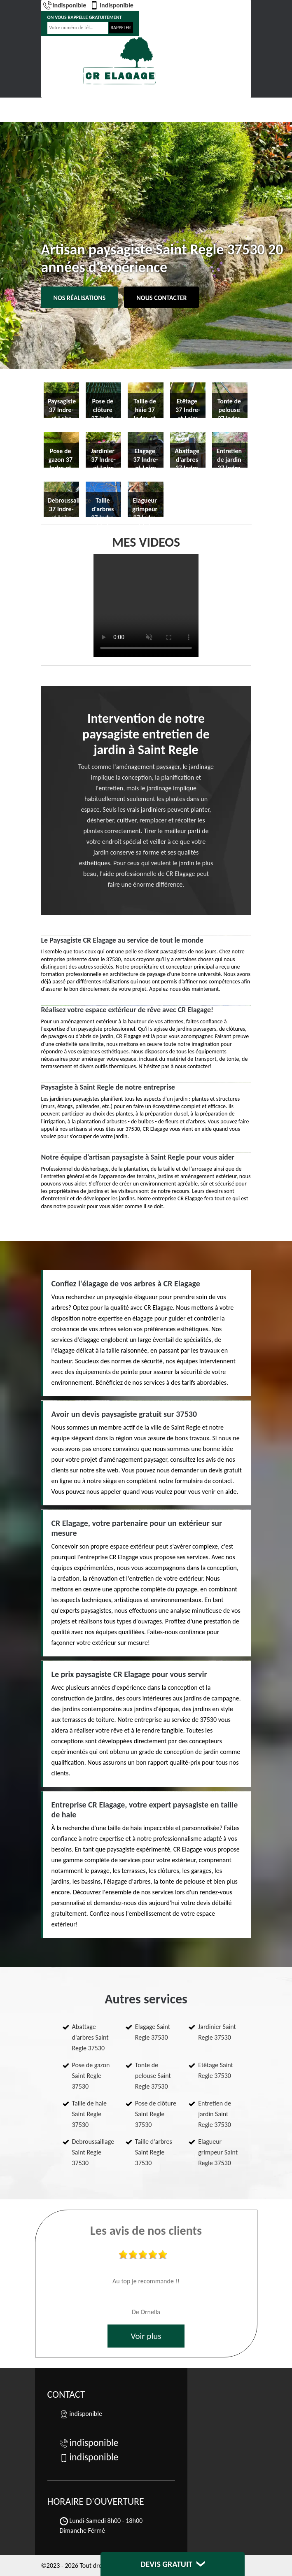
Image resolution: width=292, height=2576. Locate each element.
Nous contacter (161, 298)
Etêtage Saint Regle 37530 (215, 2070)
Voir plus (146, 2336)
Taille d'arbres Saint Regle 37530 (153, 2152)
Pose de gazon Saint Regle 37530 (91, 2075)
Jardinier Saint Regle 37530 (217, 2032)
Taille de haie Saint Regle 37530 (89, 2114)
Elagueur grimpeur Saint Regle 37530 (218, 2152)
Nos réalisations (80, 298)
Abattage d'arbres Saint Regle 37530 (90, 2037)
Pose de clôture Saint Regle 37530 (155, 2114)
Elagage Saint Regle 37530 (152, 2032)
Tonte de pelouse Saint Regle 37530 (153, 2075)
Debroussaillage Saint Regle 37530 (93, 2152)
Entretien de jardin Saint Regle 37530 (214, 2114)
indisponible (64, 5)
